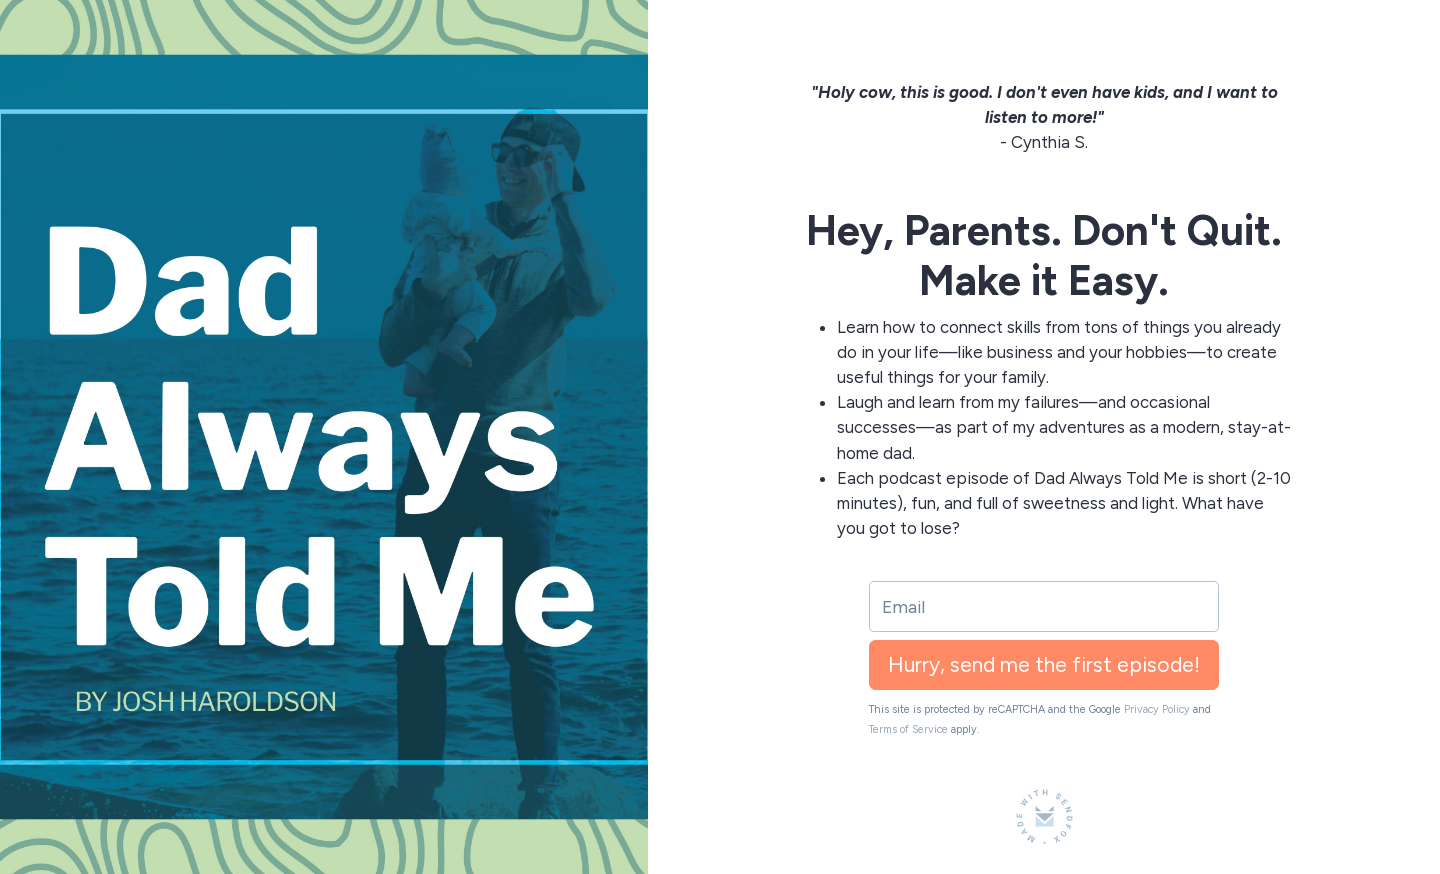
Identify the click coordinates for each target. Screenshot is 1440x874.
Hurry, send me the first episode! (1044, 664)
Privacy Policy (1157, 709)
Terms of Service (908, 729)
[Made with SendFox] (1044, 816)
